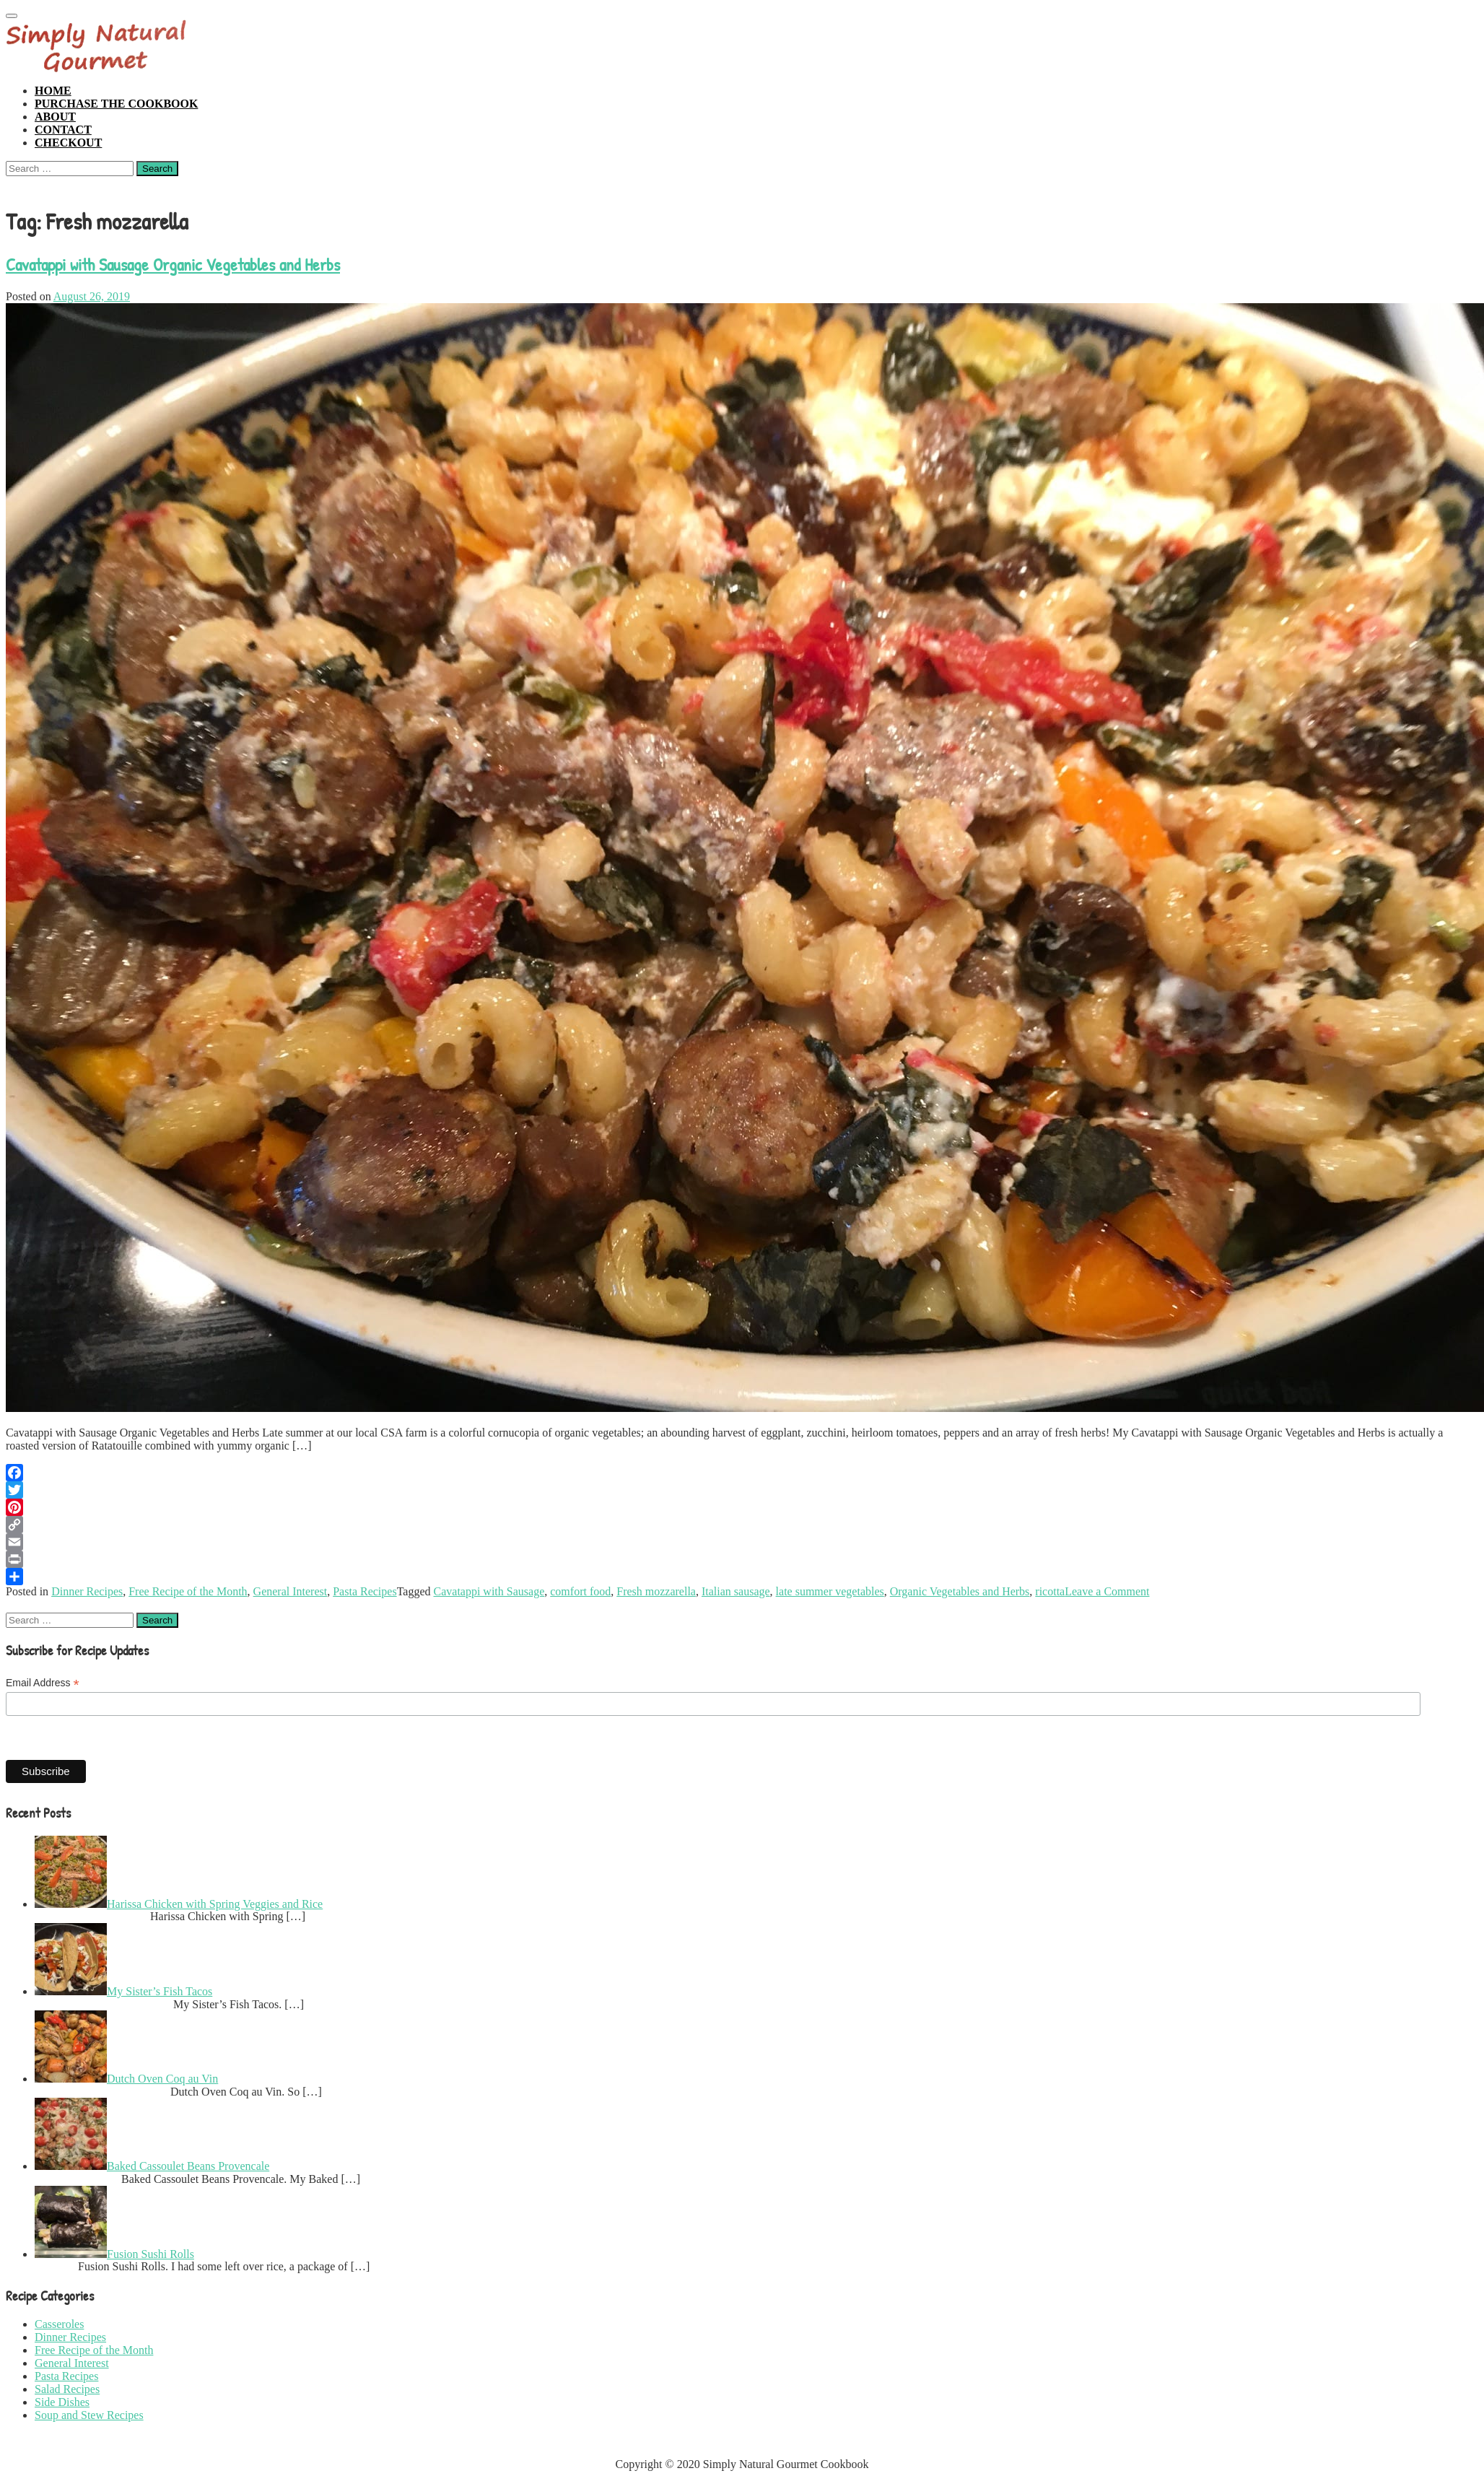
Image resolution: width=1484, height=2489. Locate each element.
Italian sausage (736, 1591)
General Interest (290, 1591)
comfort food (580, 1591)
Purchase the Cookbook (116, 103)
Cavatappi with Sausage (489, 1591)
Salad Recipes (67, 2389)
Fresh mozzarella (656, 1591)
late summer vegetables (830, 1591)
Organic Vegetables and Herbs (960, 1591)
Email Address (42, 1683)
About (55, 116)
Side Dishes (62, 2402)
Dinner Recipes (87, 1591)
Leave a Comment (1107, 1591)
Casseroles (59, 2324)
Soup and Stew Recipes (89, 2415)
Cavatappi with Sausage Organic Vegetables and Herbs (173, 264)
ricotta (1050, 1591)
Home (53, 90)
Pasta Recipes (364, 1591)
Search (157, 168)
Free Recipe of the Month (187, 1591)
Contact (63, 129)
